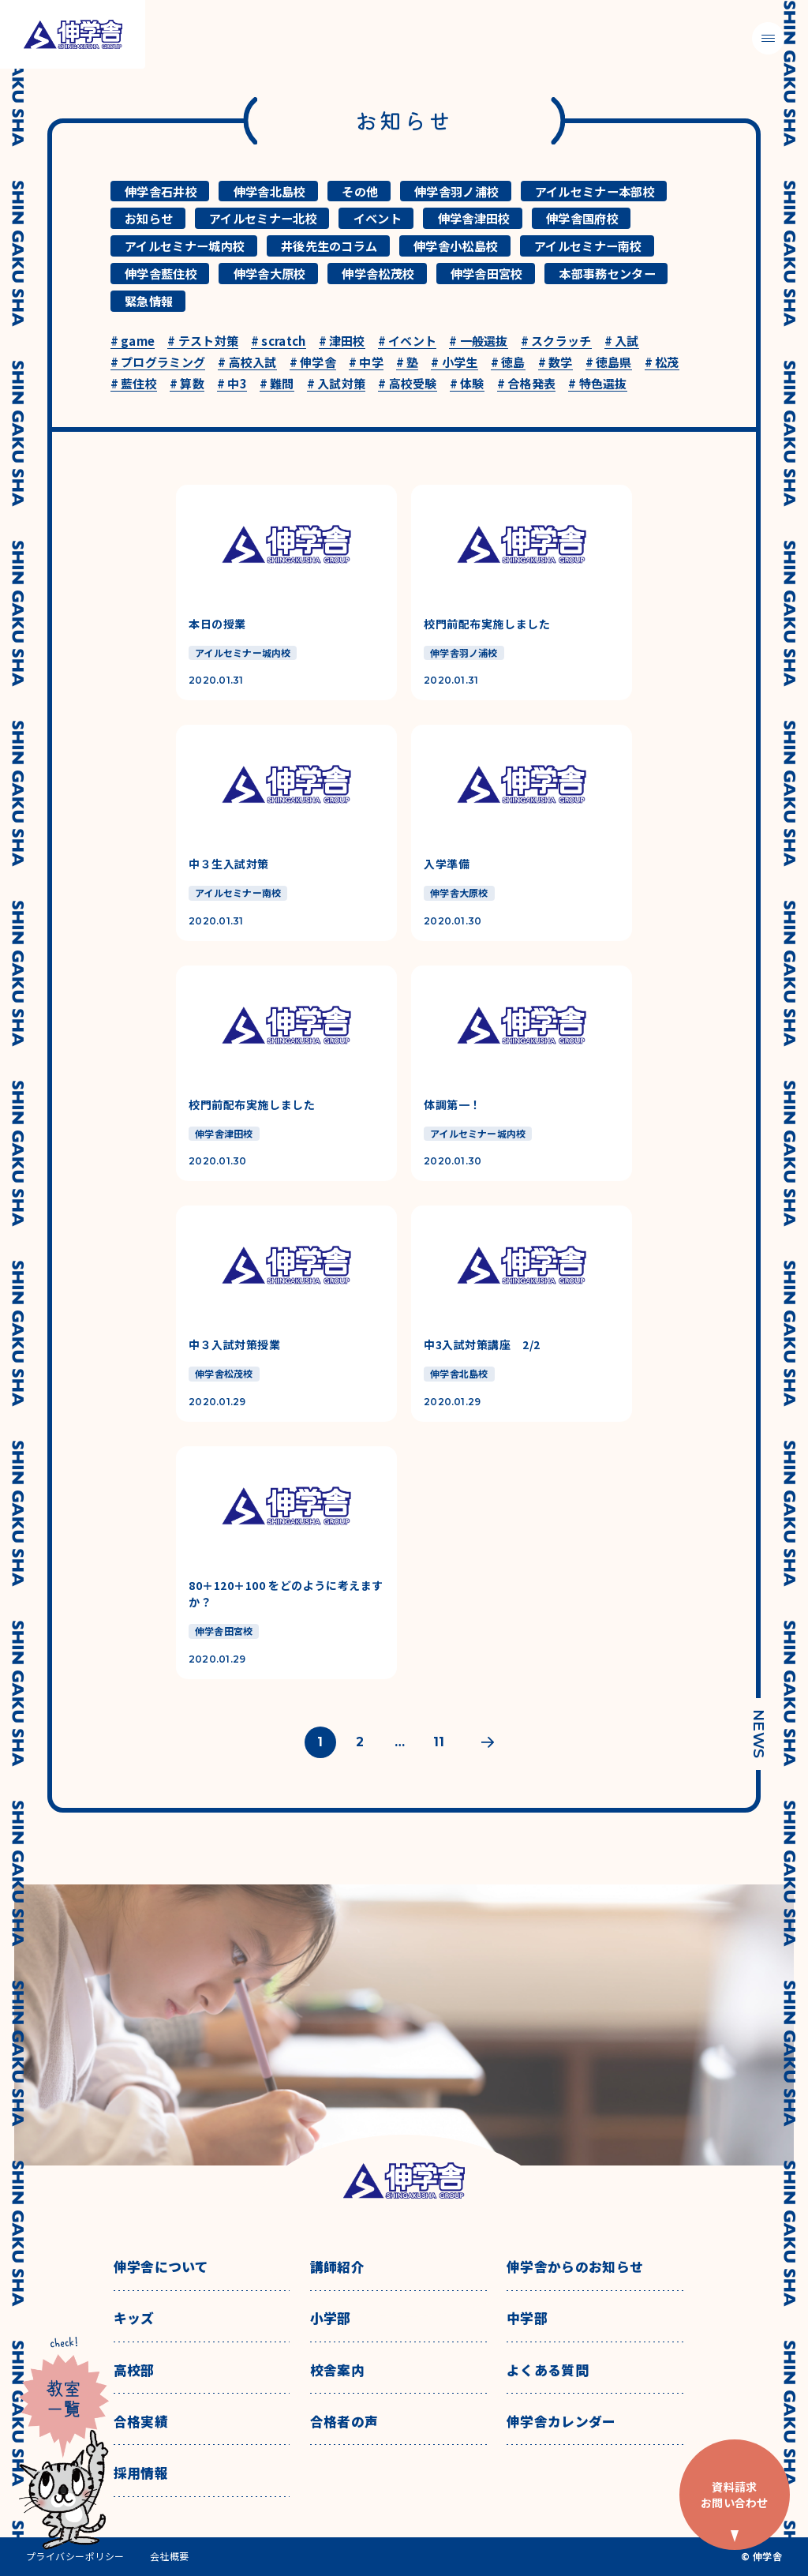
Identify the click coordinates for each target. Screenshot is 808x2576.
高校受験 (407, 384)
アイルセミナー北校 (263, 218)
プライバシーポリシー (75, 2556)
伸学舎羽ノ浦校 (456, 191)
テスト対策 (202, 341)
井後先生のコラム (329, 245)
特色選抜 (597, 384)
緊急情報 (149, 300)
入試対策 (336, 384)
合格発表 (526, 384)
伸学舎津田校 (474, 218)
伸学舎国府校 (582, 218)
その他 (360, 191)
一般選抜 (478, 341)
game (132, 341)
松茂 (662, 362)
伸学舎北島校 (270, 191)
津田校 (342, 341)
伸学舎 (313, 362)
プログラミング (157, 362)
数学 (555, 362)
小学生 (454, 362)
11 (438, 1741)
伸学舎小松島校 (455, 245)
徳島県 (608, 362)
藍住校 (133, 384)
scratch (278, 341)
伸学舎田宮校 (487, 273)
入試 (621, 341)
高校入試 (247, 362)
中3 (232, 384)
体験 (467, 384)
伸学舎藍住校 (161, 273)
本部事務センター (607, 273)
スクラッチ (556, 341)
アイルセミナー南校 (588, 245)
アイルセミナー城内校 (185, 245)
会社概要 (169, 2556)
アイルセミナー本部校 (595, 191)
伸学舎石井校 (161, 191)
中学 (366, 362)
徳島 (508, 362)
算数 (187, 384)
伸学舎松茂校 (378, 273)
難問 (277, 384)
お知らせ (149, 218)
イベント (378, 218)
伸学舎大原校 (270, 273)
